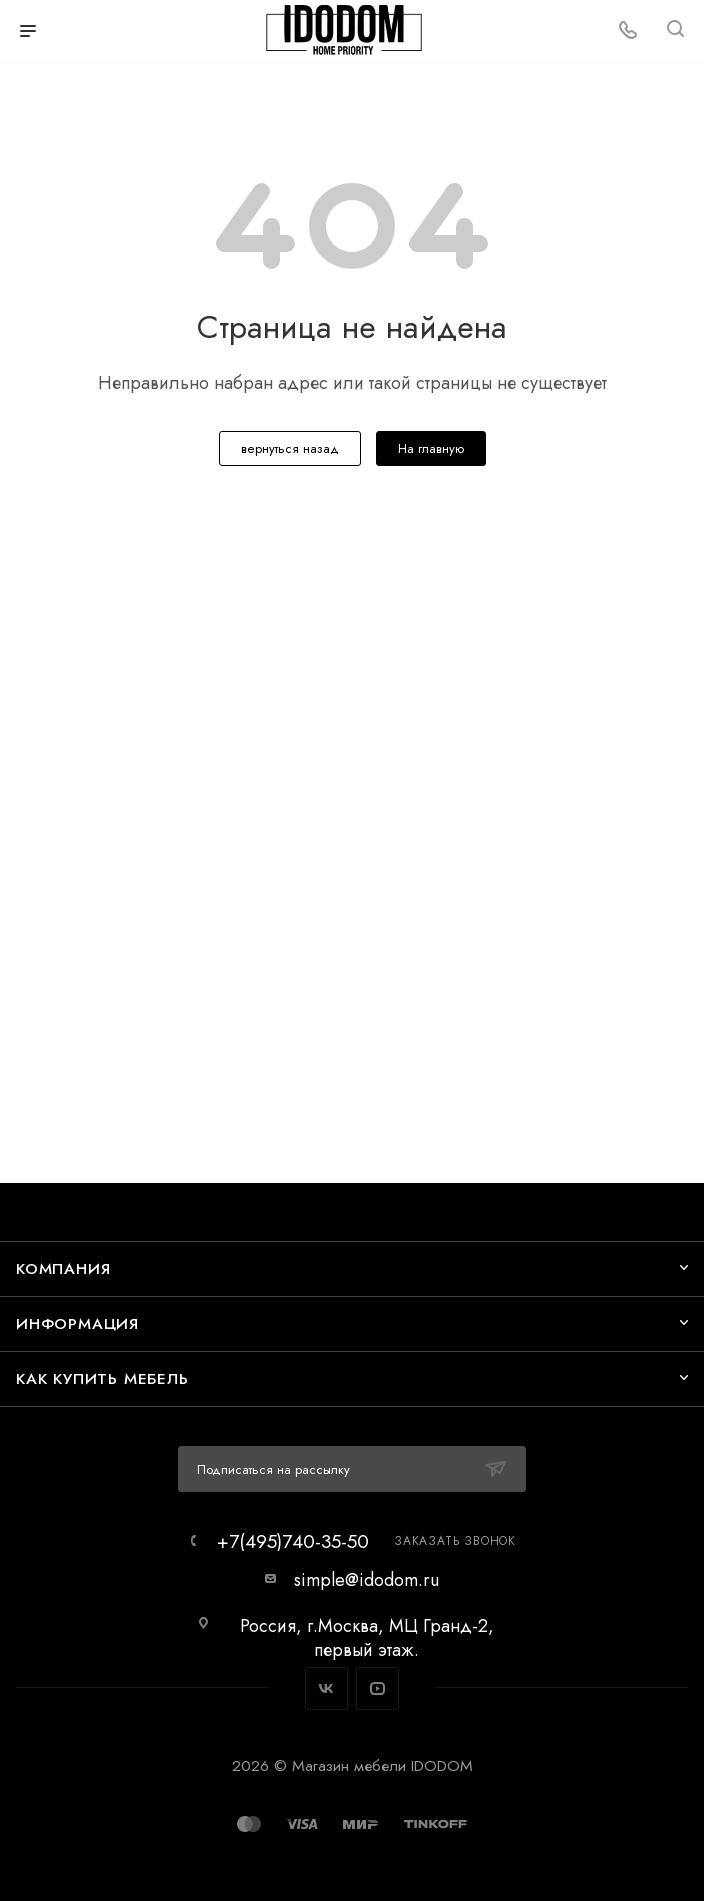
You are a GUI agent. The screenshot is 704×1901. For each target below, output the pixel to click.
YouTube (377, 1688)
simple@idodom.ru (366, 1580)
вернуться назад (290, 448)
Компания (63, 1268)
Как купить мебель (102, 1378)
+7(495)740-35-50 (293, 1541)
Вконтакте (326, 1688)
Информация (77, 1323)
